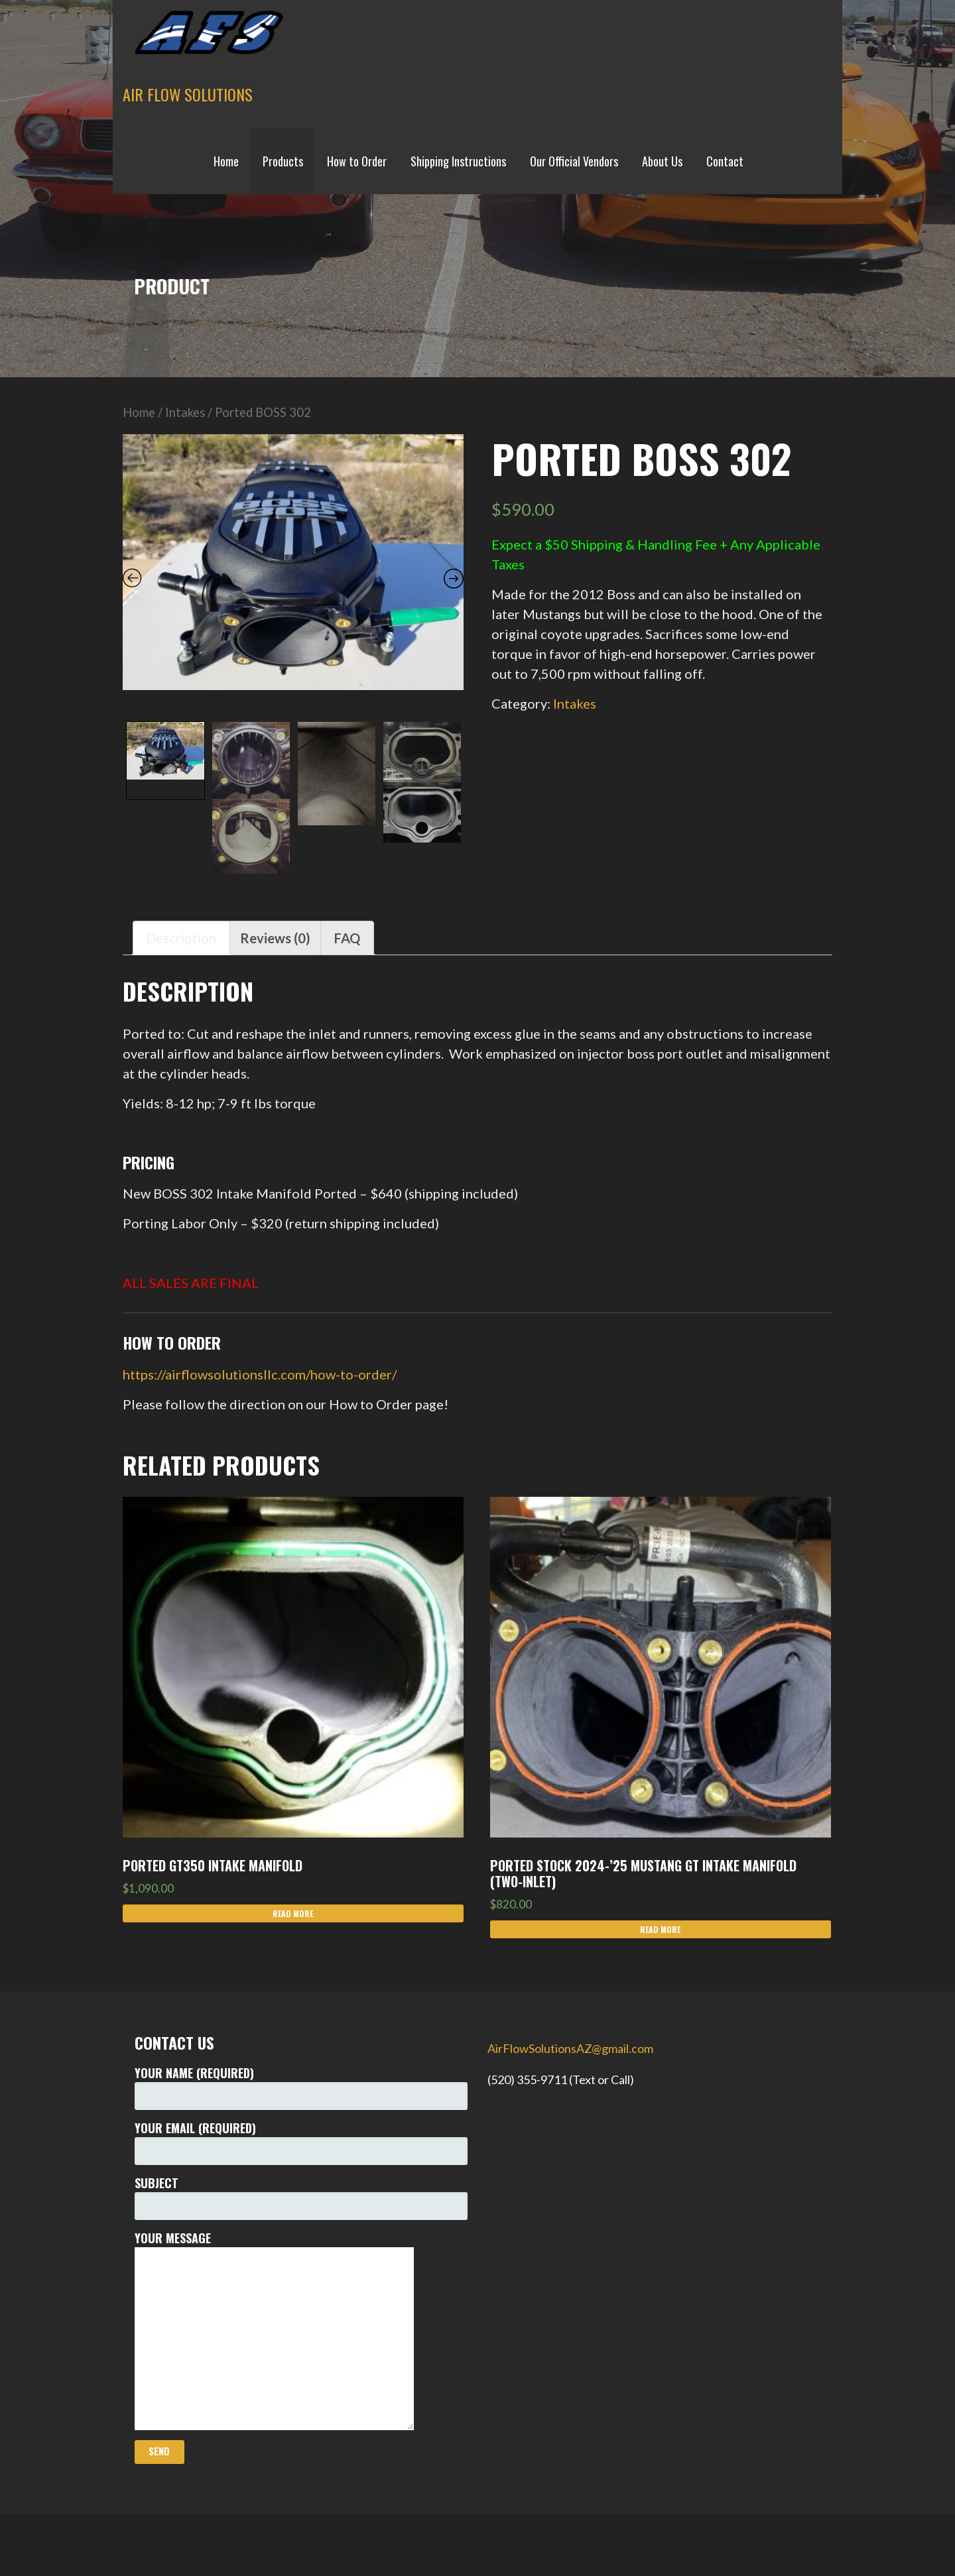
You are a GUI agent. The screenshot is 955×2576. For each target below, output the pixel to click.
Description (181, 938)
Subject (301, 2197)
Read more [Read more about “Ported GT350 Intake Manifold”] (293, 1913)
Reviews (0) (275, 938)
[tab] (181, 938)
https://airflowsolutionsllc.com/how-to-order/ (260, 1374)
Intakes (185, 412)
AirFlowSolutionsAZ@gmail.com (570, 2048)
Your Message (301, 2329)
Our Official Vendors (574, 161)
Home (226, 161)
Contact (724, 161)
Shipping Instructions (458, 161)
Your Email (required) (301, 2142)
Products (283, 161)
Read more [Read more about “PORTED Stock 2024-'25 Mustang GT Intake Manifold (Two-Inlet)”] (660, 1929)
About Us (662, 161)
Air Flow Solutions (188, 94)
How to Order (357, 161)
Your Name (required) (301, 2087)
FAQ (347, 938)
